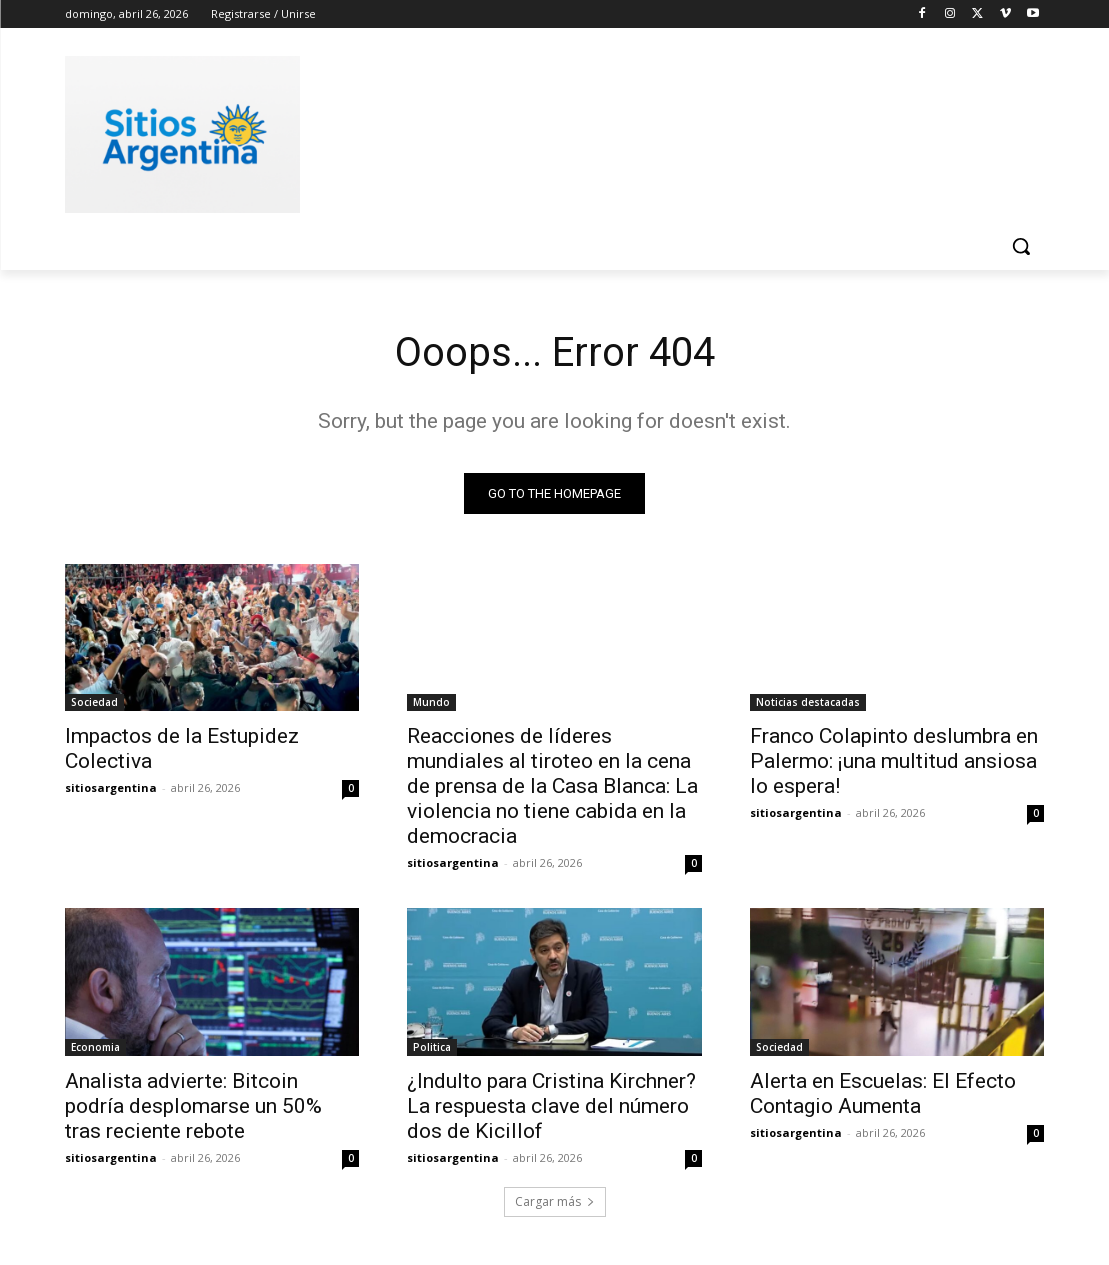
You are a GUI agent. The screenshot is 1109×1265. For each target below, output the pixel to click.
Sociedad (94, 702)
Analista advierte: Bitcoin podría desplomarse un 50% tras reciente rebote (193, 1106)
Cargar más (555, 1201)
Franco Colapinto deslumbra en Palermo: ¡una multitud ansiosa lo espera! (894, 761)
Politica (432, 1047)
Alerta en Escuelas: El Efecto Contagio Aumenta (883, 1093)
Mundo (431, 702)
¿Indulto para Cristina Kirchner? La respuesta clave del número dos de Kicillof (551, 1106)
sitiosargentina (111, 787)
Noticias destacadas (808, 702)
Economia (95, 1047)
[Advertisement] (534, 131)
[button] (1021, 246)
